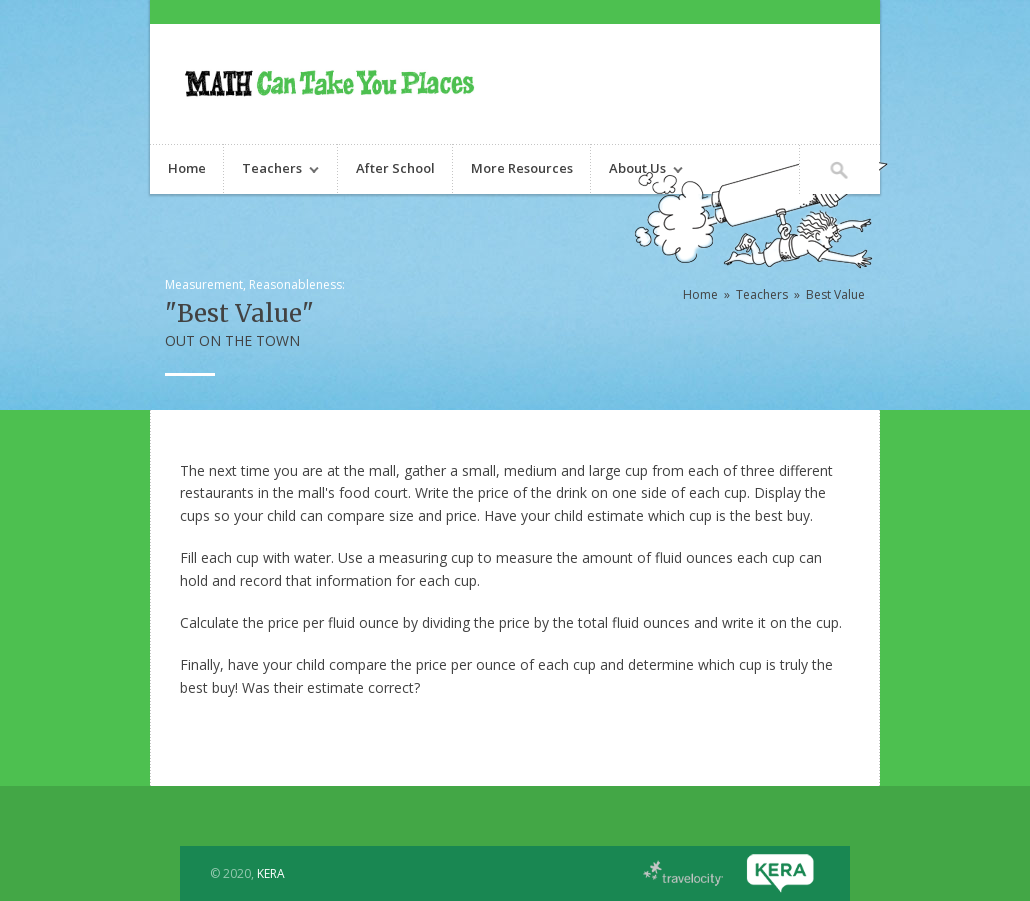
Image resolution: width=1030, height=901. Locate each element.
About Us (637, 170)
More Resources (522, 168)
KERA (271, 873)
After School (395, 168)
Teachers (271, 170)
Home (187, 168)
